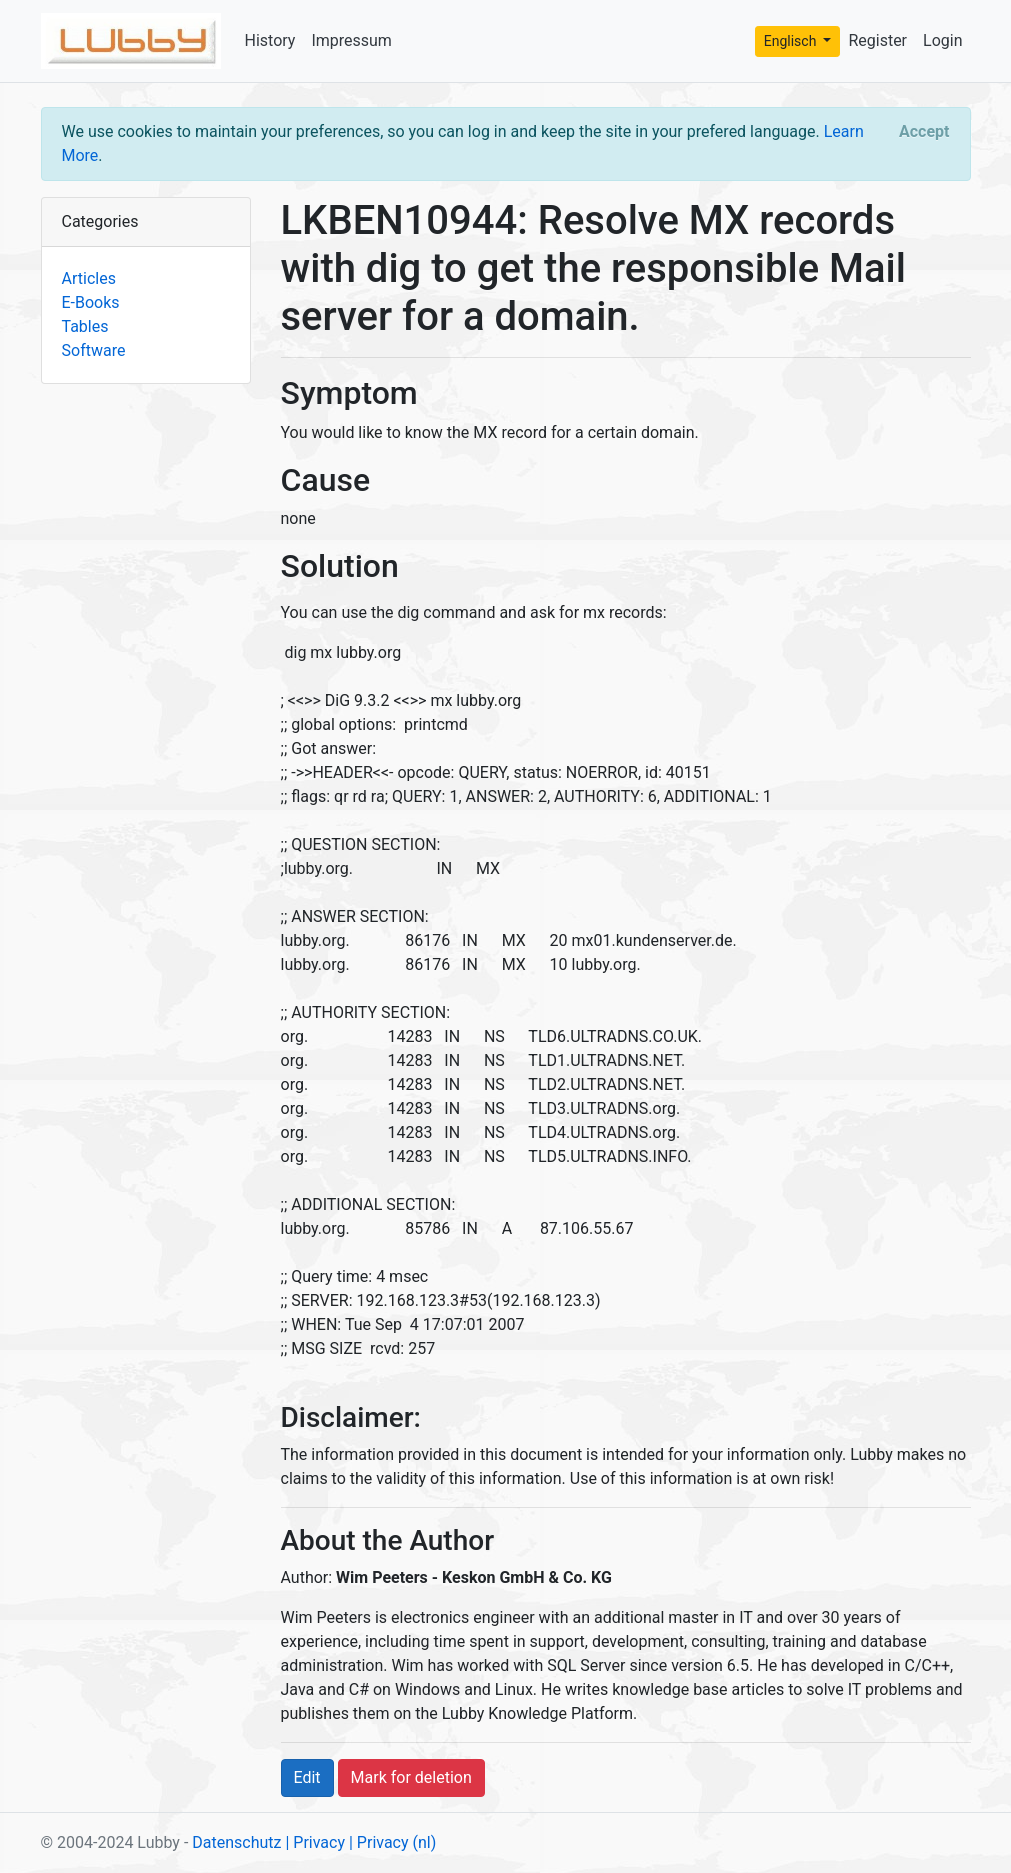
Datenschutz (236, 1842)
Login (942, 40)
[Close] (924, 132)
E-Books (91, 302)
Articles (89, 278)
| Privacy (315, 1842)
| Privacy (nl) (392, 1842)
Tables (85, 326)
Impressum (351, 40)
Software (94, 350)
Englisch (792, 41)
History (270, 40)
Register (877, 40)
